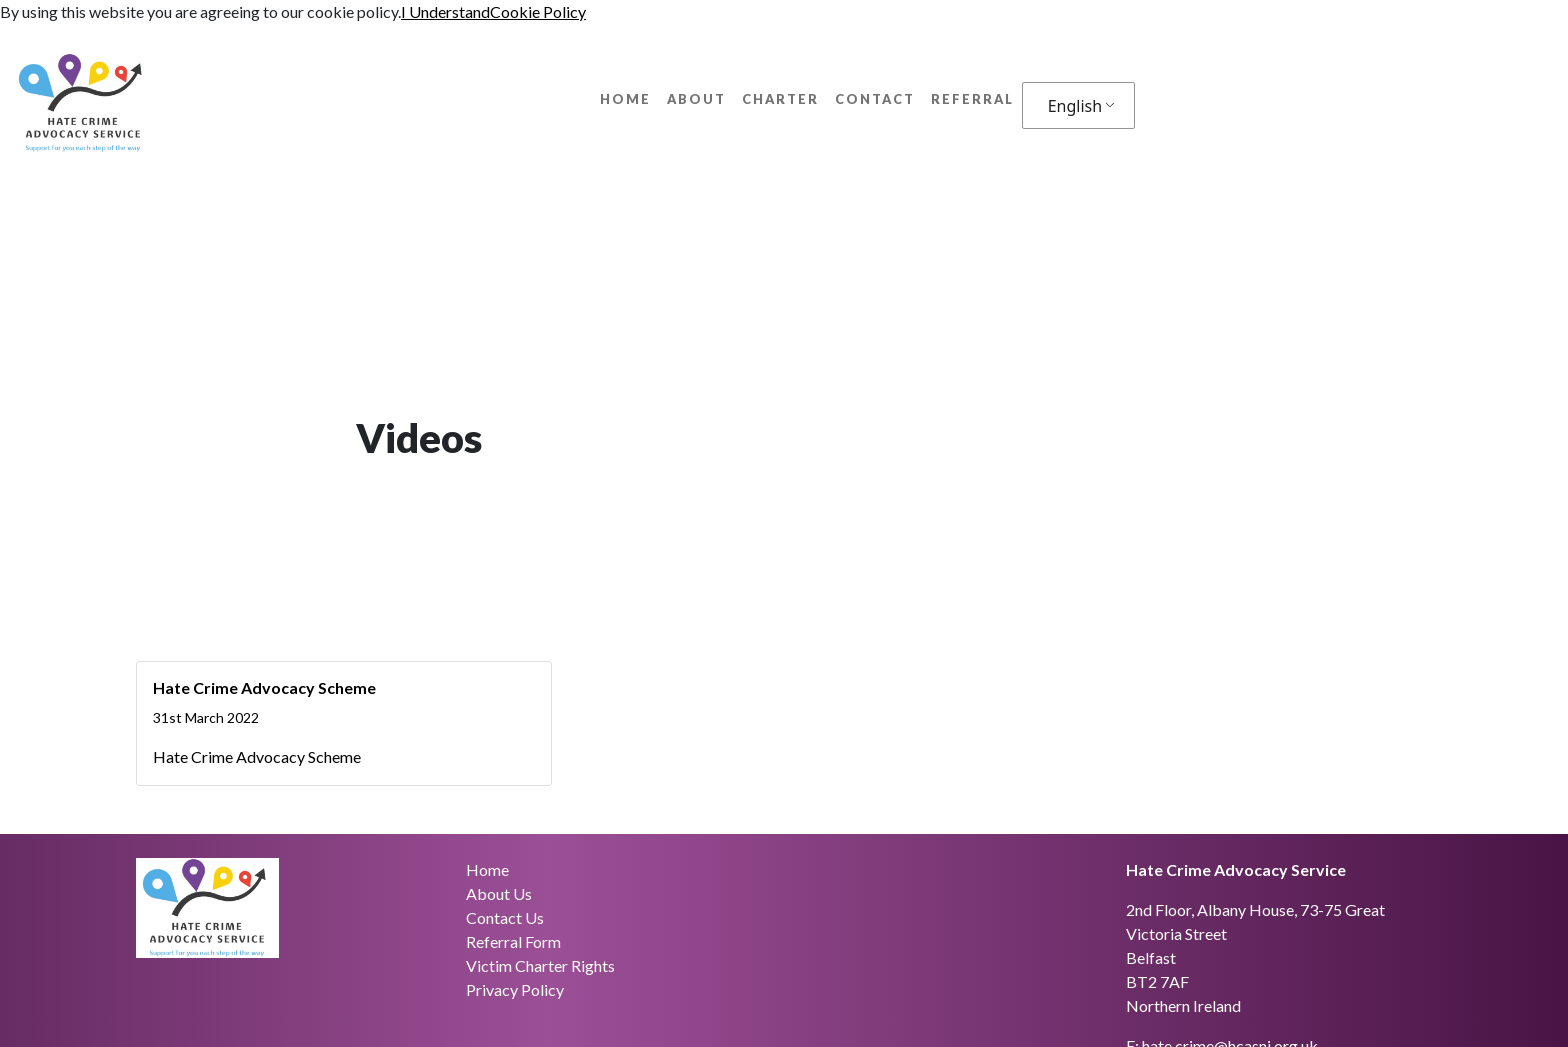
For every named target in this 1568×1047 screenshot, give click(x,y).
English (1075, 106)
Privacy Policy (515, 989)
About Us (499, 893)
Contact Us (505, 917)
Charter (780, 99)
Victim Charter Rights (540, 965)
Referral (972, 99)
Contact (875, 99)
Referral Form (513, 941)
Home (625, 99)
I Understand (445, 11)
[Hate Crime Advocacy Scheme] (344, 723)
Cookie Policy (538, 11)
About (696, 99)
